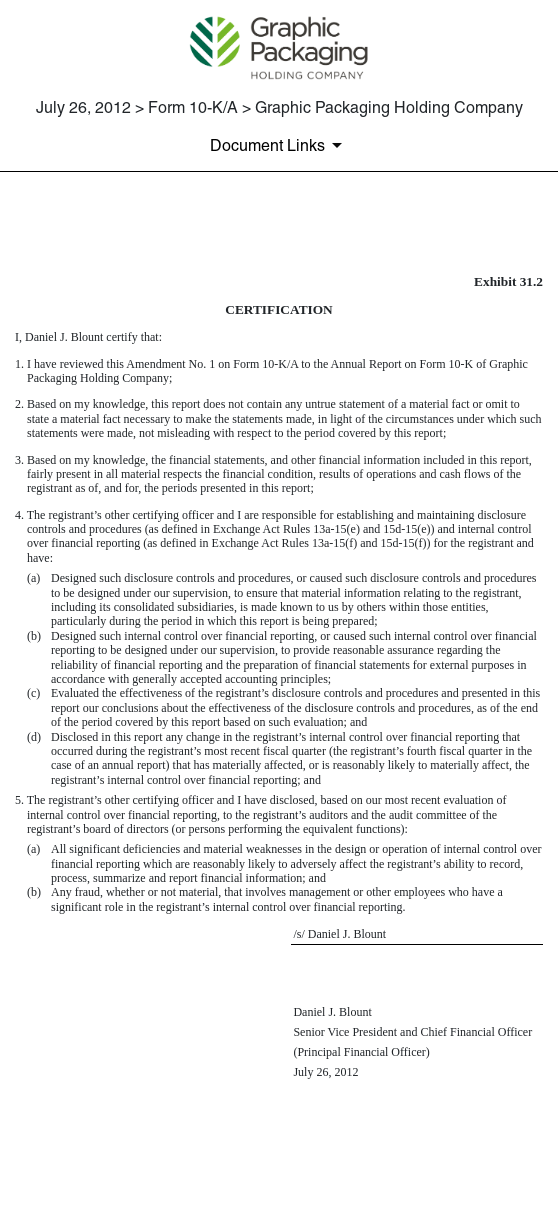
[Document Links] (279, 145)
